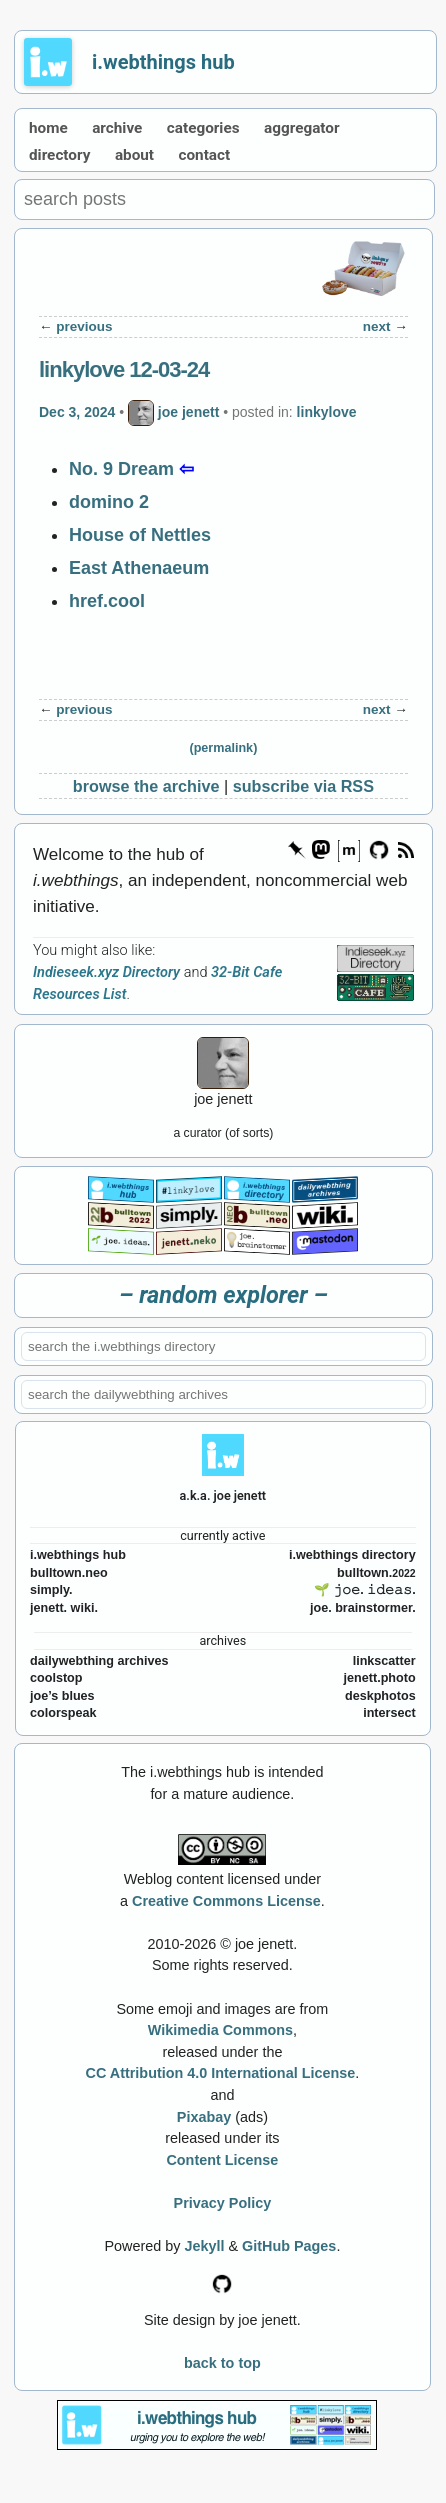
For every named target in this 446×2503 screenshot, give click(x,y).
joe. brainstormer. (363, 1608)
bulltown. (376, 1573)
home (48, 128)
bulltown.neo (69, 1573)
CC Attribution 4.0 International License (221, 2073)
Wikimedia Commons (220, 2030)
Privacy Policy (223, 2203)
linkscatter (384, 1661)
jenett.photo (380, 1678)
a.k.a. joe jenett (223, 1495)
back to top (222, 2363)
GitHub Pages (289, 2246)
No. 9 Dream (121, 469)
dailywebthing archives (99, 1661)
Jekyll (204, 2246)
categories (203, 128)
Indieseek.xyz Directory (106, 972)
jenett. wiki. (64, 1608)
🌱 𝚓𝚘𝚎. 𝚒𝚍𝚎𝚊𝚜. (365, 1590)
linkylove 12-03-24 (124, 369)
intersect (389, 1713)
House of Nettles (140, 535)
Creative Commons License (226, 1901)
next (377, 326)
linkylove (327, 412)
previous (84, 326)
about (134, 155)
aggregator (302, 128)
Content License (222, 2160)
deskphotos (380, 1696)
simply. (51, 1590)
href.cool (107, 601)
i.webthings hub (163, 62)
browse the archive (146, 786)
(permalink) (223, 748)
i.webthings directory (352, 1555)
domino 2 (109, 502)
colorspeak (63, 1713)
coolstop (56, 1678)
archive (117, 128)
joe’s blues (62, 1696)
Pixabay (204, 2117)
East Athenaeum (139, 568)
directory (59, 155)
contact (205, 155)
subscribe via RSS (303, 786)
